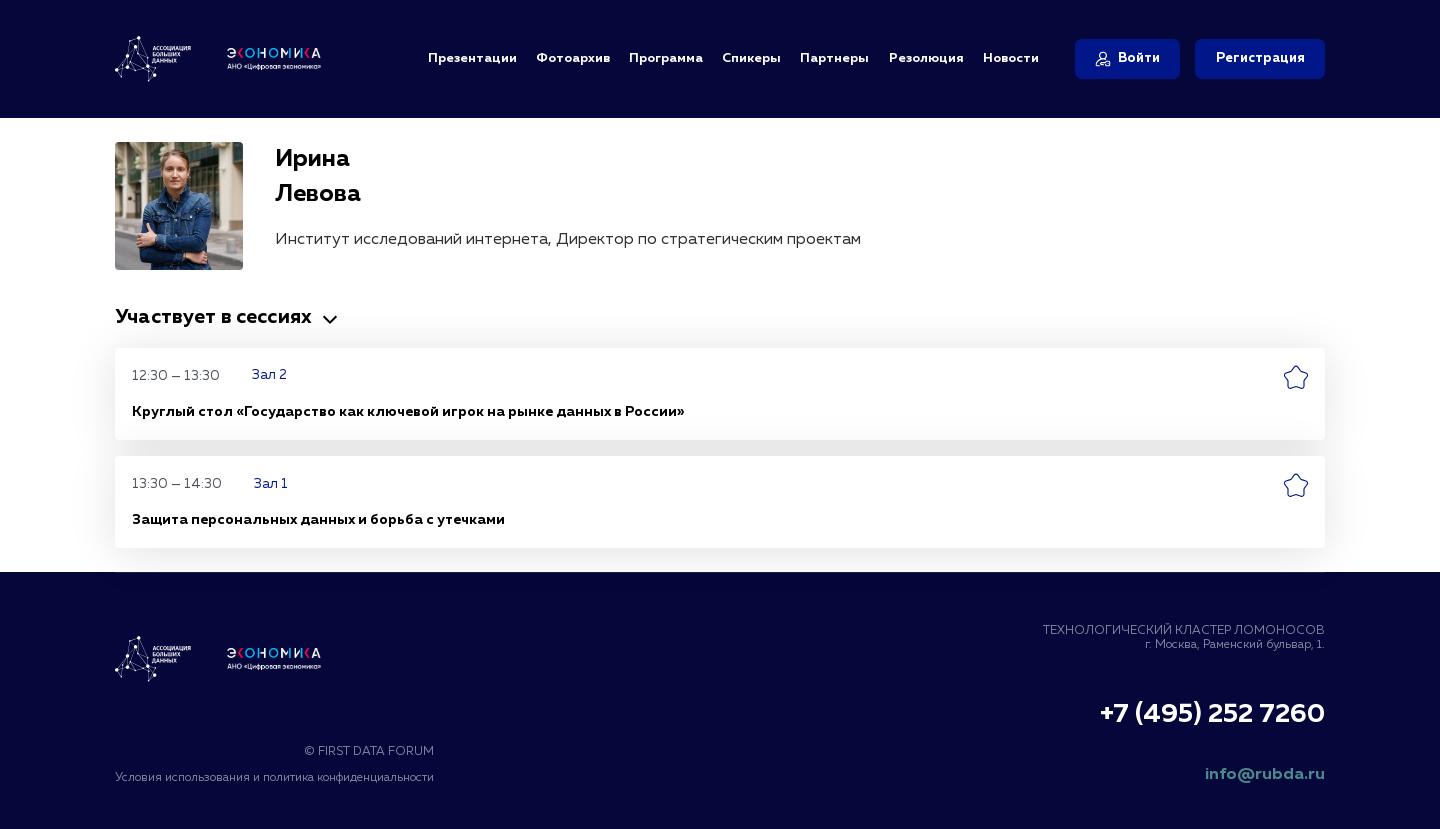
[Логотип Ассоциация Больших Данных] (218, 659)
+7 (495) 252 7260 (1212, 715)
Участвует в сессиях (228, 317)
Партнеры (834, 58)
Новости (1011, 58)
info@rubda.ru (1265, 774)
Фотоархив (573, 58)
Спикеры (751, 58)
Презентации (472, 58)
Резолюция (926, 58)
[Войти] (1127, 59)
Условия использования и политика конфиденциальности (274, 778)
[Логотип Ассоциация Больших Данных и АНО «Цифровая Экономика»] (218, 59)
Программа (666, 58)
